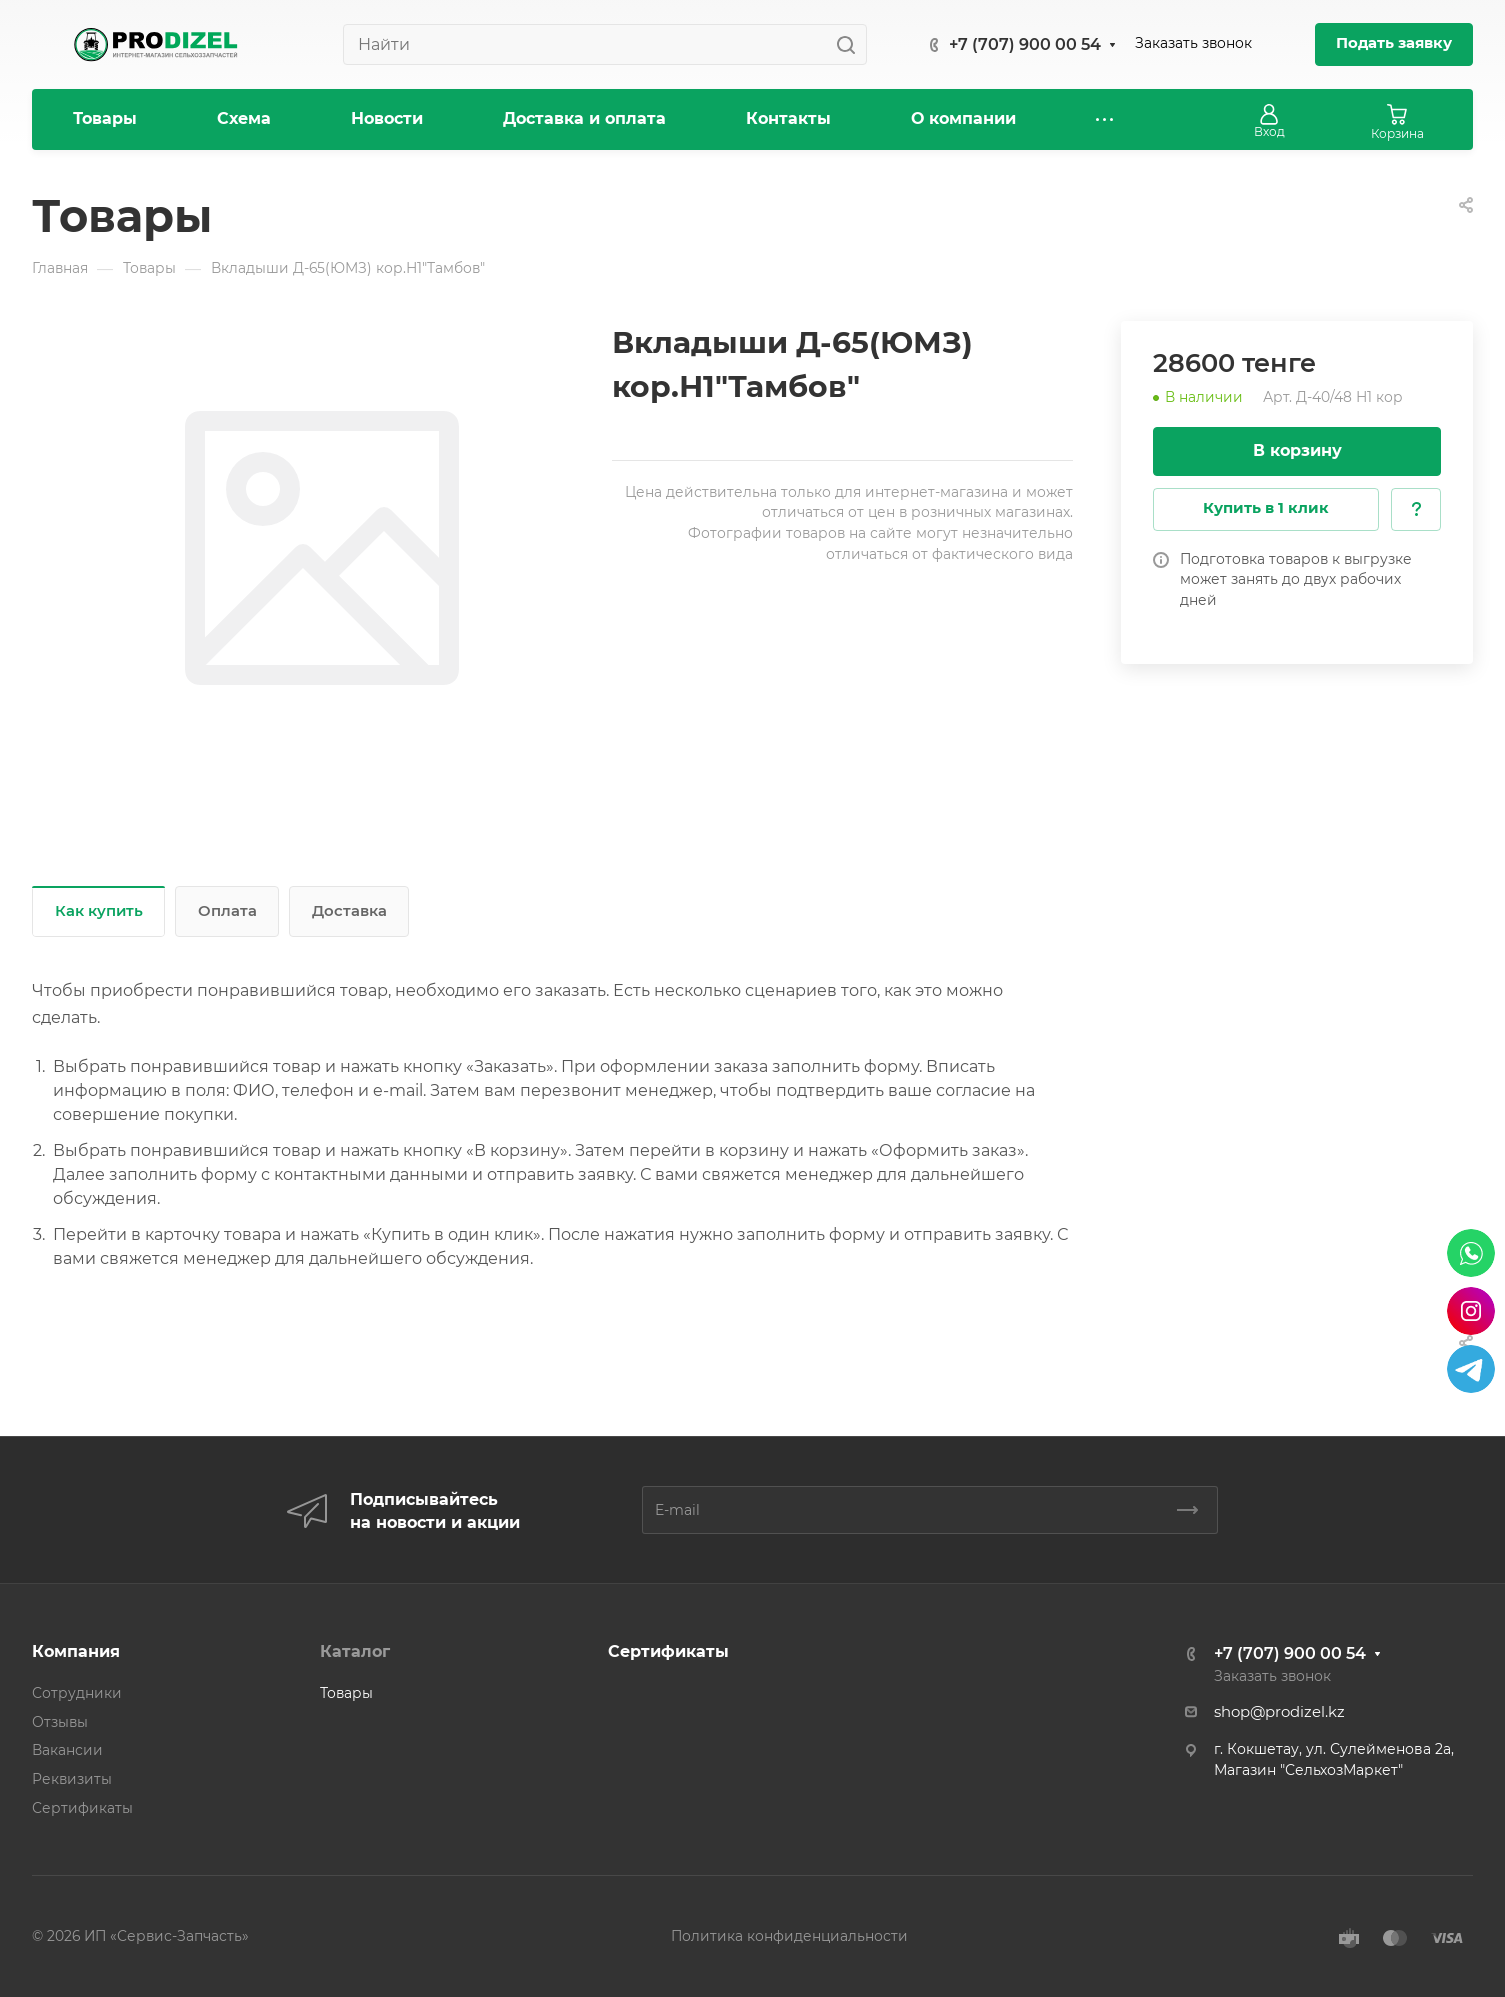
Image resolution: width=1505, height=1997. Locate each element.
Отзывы (60, 1722)
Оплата (227, 911)
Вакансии (67, 1750)
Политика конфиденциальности (789, 1936)
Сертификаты (82, 1808)
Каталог (355, 1651)
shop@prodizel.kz (1279, 1712)
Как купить (99, 911)
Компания (76, 1651)
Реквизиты (72, 1779)
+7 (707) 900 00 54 (1025, 44)
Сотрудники (77, 1693)
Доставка (349, 911)
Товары (346, 1693)
